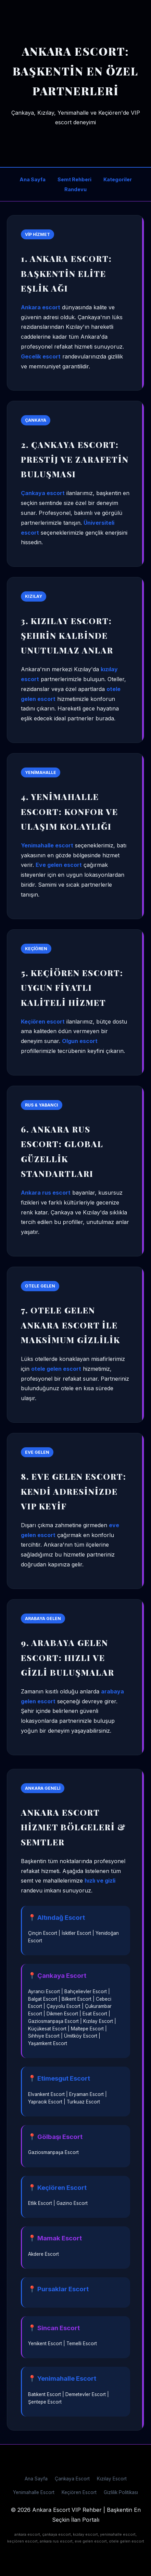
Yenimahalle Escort (33, 2492)
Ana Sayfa (33, 179)
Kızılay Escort (112, 2478)
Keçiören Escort (79, 2492)
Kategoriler (117, 179)
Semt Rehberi (74, 179)
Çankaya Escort (72, 2478)
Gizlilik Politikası (121, 2492)
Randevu (75, 189)
